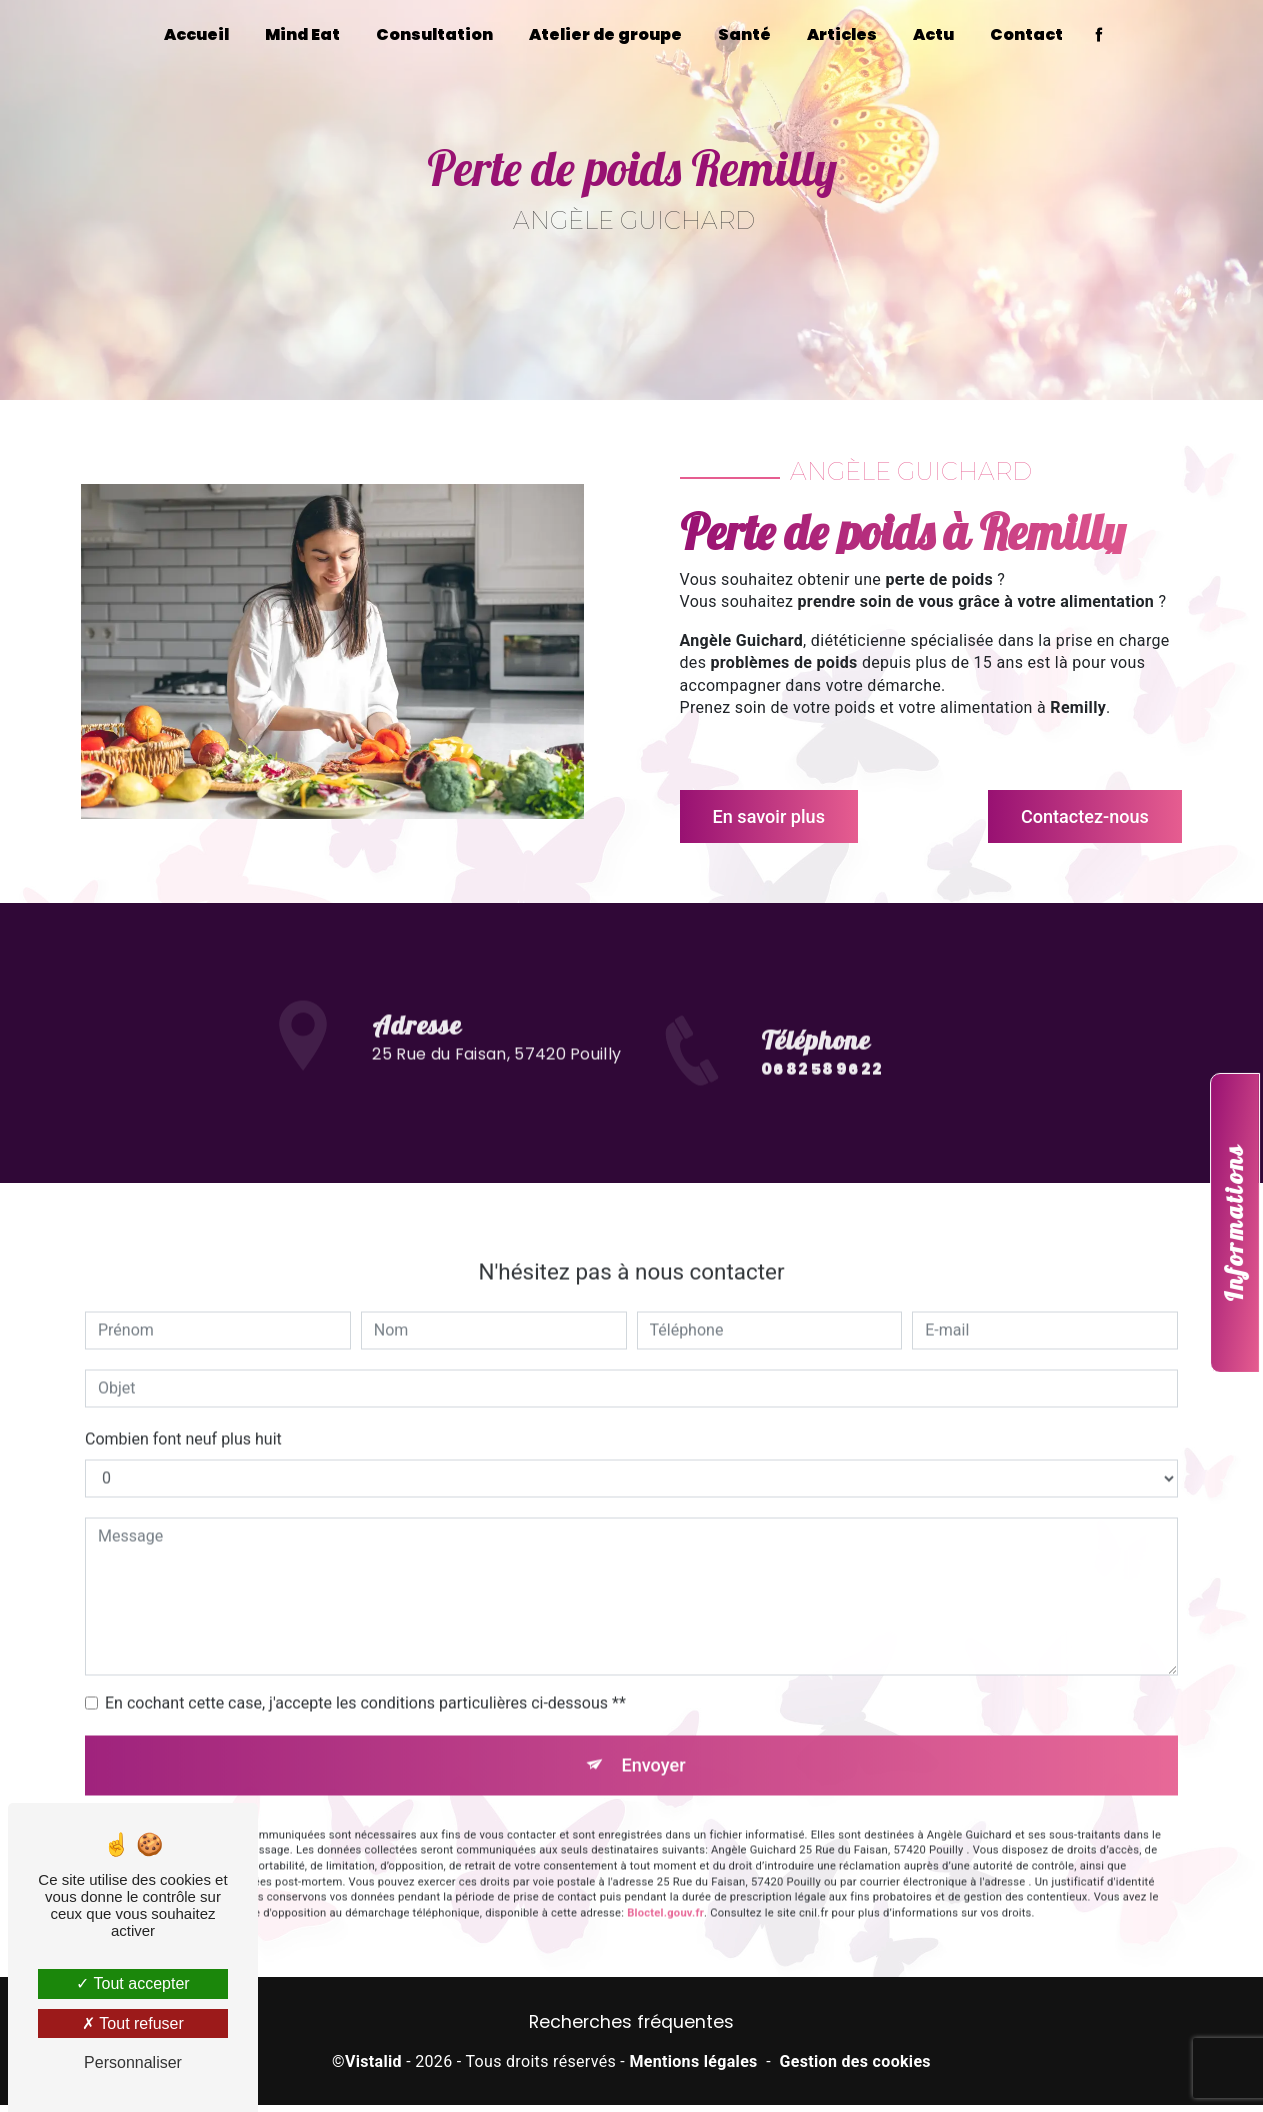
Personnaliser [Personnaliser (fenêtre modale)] (133, 2062)
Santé (744, 34)
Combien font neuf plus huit (183, 1388)
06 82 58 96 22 (821, 1122)
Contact (1026, 34)
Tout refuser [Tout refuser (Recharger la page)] (133, 2023)
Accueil (196, 34)
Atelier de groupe (605, 34)
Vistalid (373, 2068)
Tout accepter (132, 1983)
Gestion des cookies (855, 2068)
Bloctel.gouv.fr (665, 1868)
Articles (842, 34)
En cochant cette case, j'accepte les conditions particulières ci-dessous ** (365, 1652)
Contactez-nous (1074, 816)
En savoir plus (779, 816)
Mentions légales (693, 2068)
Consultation (434, 34)
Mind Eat (302, 34)
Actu (933, 34)
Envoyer (654, 1716)
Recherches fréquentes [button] (631, 2028)
